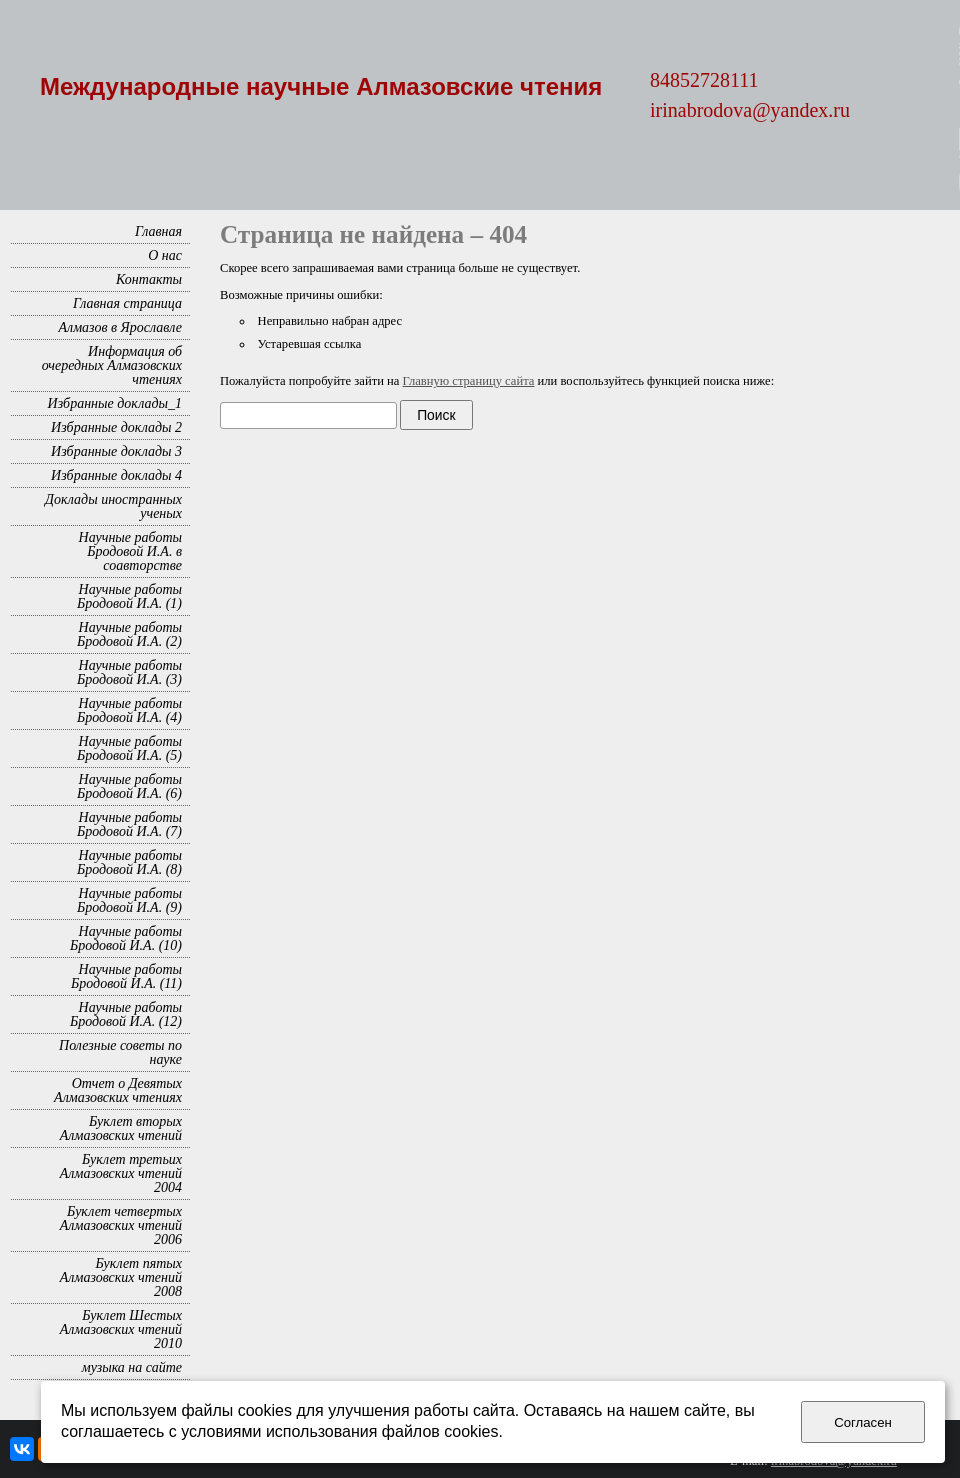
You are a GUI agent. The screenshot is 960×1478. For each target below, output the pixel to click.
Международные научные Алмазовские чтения (321, 86)
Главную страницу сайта (469, 381)
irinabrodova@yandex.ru (750, 110)
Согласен (863, 1422)
